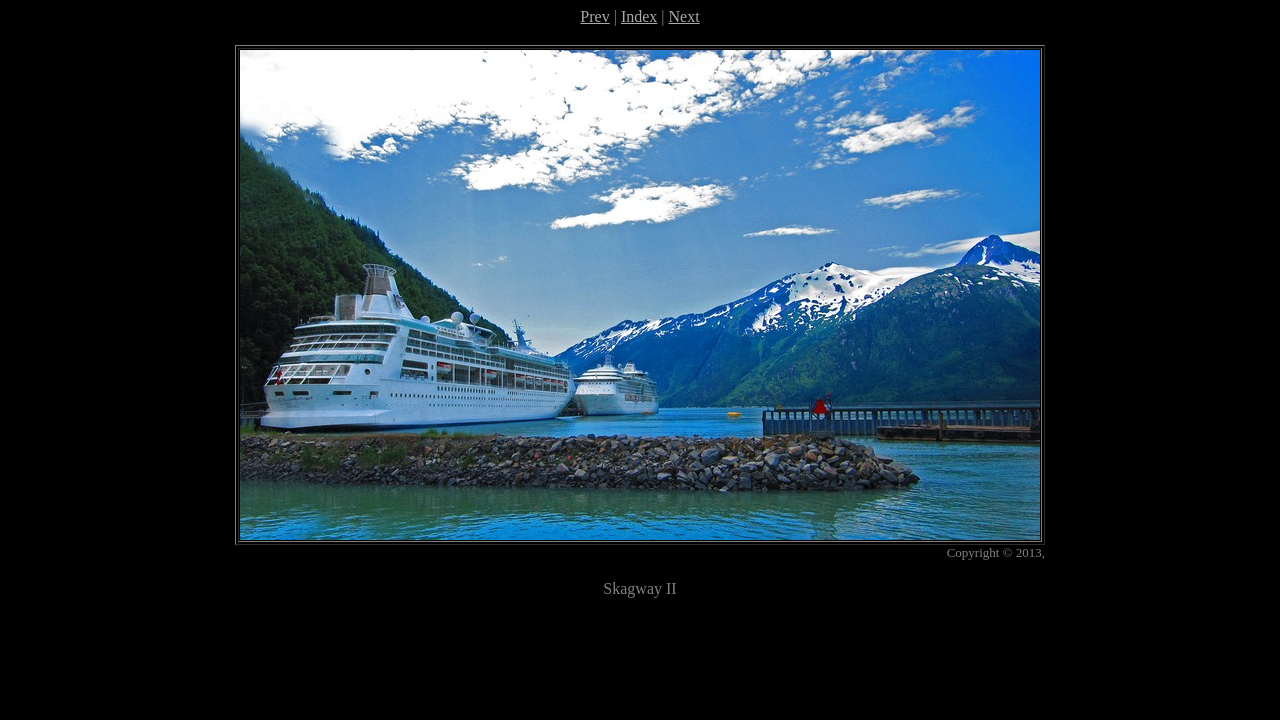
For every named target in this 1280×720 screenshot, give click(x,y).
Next (684, 16)
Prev (594, 16)
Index (639, 16)
